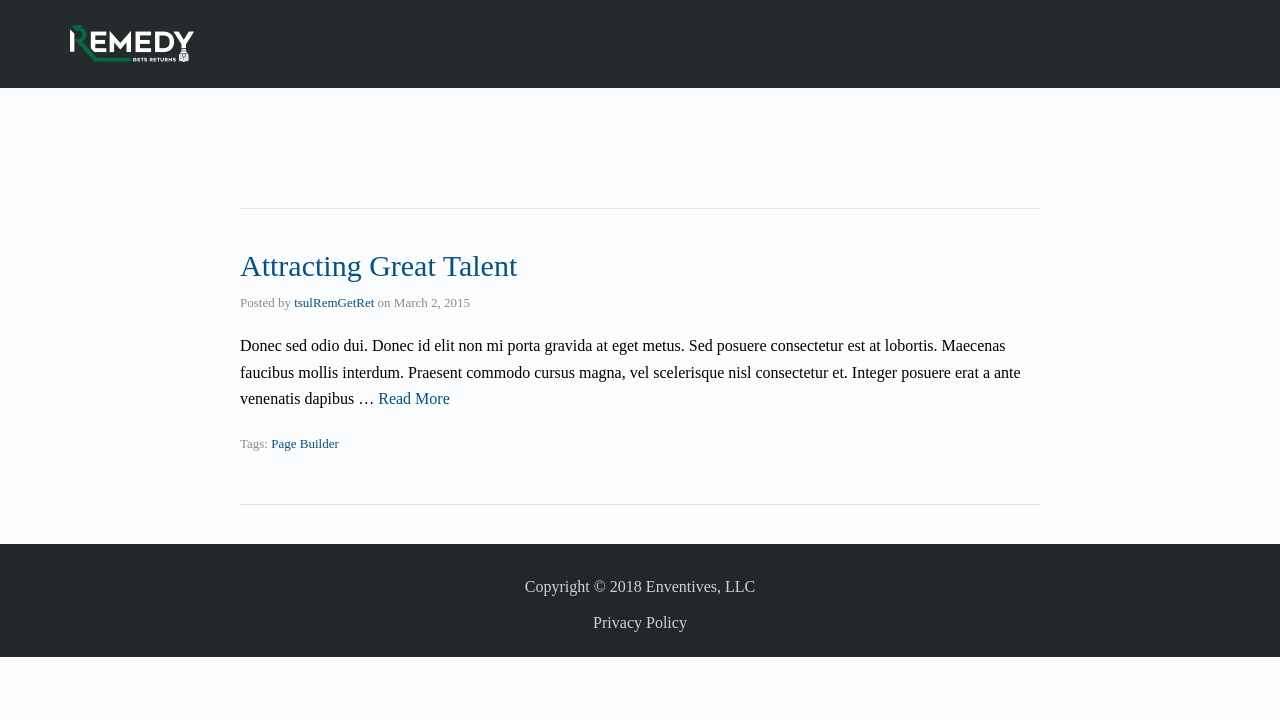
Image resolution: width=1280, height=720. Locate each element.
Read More (414, 398)
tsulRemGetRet (334, 302)
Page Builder (305, 443)
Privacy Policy (640, 622)
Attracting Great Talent (378, 265)
